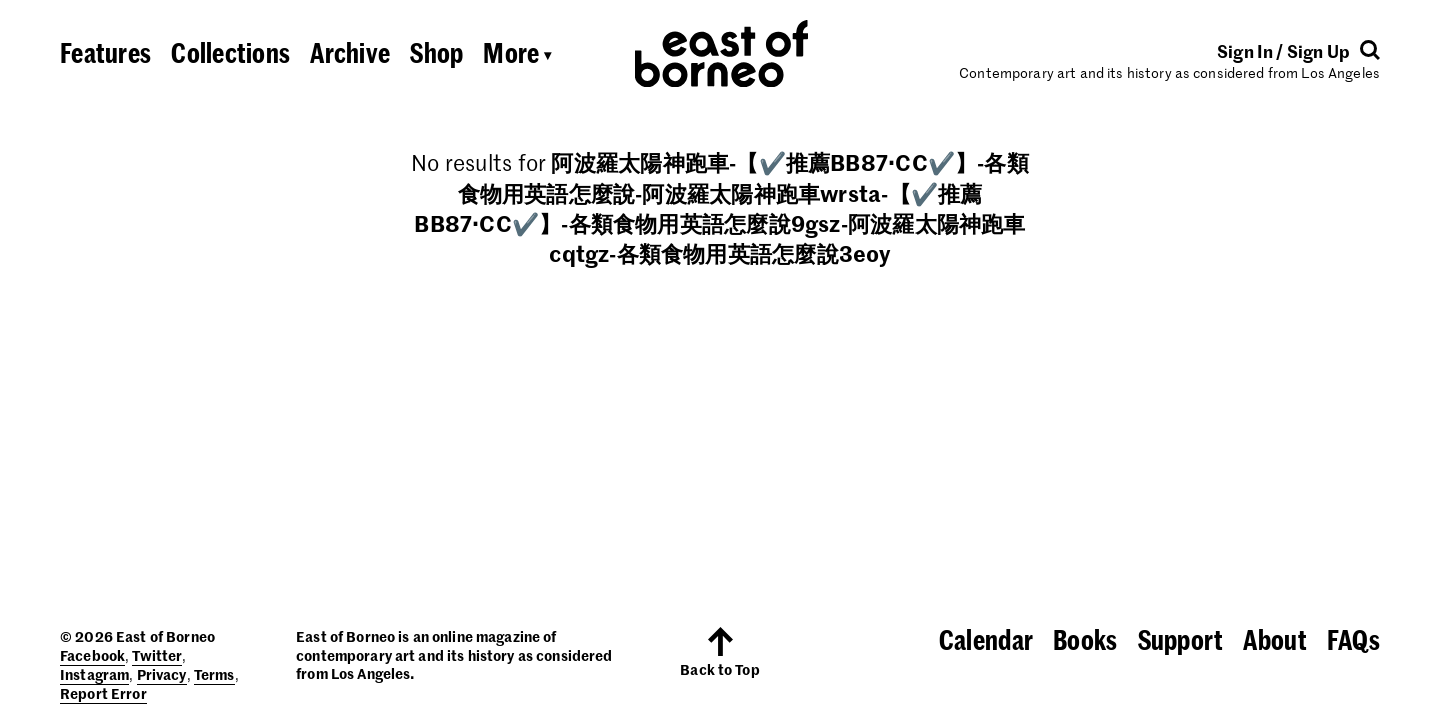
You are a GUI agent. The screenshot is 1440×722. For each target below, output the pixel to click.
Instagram (94, 674)
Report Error (103, 693)
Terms (214, 674)
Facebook (92, 655)
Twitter (157, 655)
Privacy (162, 674)
